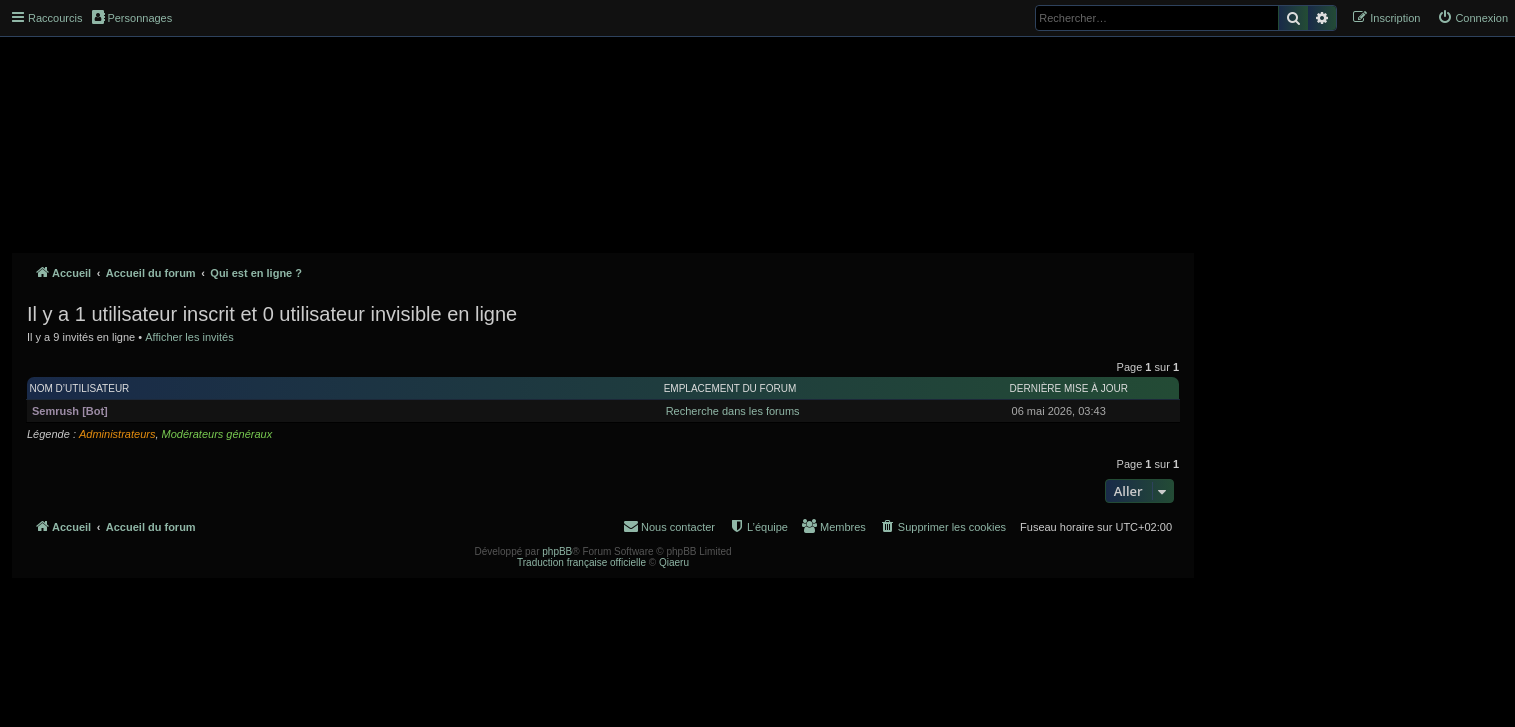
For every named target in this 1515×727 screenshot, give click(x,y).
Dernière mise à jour (1069, 388)
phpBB (557, 551)
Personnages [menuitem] (132, 17)
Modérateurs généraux (217, 434)
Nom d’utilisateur (80, 388)
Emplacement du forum (730, 388)
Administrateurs (117, 434)
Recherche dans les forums (733, 411)
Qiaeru (674, 562)
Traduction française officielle (581, 562)
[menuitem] (1472, 18)
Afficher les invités (189, 337)
